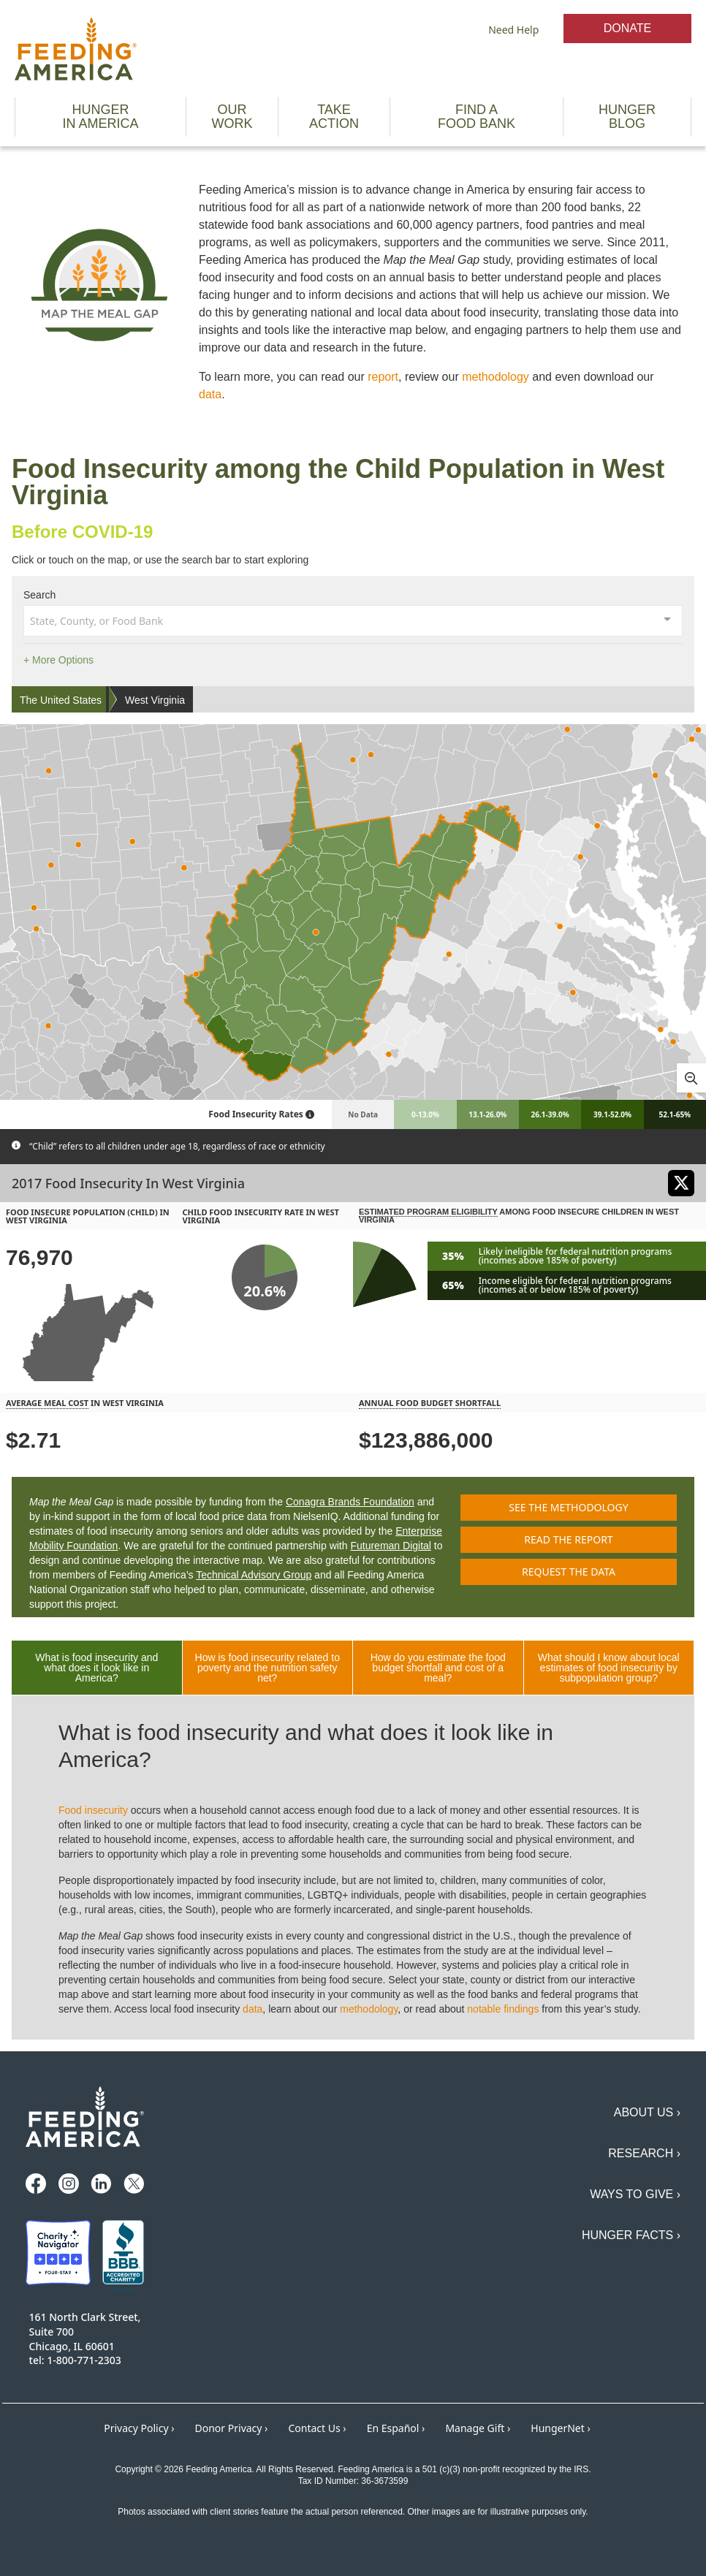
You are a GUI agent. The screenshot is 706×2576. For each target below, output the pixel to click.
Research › (644, 2153)
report (383, 377)
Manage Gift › (477, 2428)
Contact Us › (317, 2428)
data (210, 394)
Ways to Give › (635, 2194)
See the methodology (568, 1507)
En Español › (396, 2428)
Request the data (568, 1571)
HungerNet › (561, 2428)
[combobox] (353, 619)
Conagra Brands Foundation (350, 1502)
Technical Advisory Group (253, 1575)
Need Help (513, 30)
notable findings (503, 2009)
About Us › (647, 2112)
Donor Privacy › (231, 2428)
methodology (495, 377)
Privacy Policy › (139, 2428)
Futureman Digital (390, 1545)
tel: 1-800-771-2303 (75, 2360)
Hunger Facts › (631, 2235)
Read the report (568, 1539)
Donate (627, 28)
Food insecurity (93, 1810)
